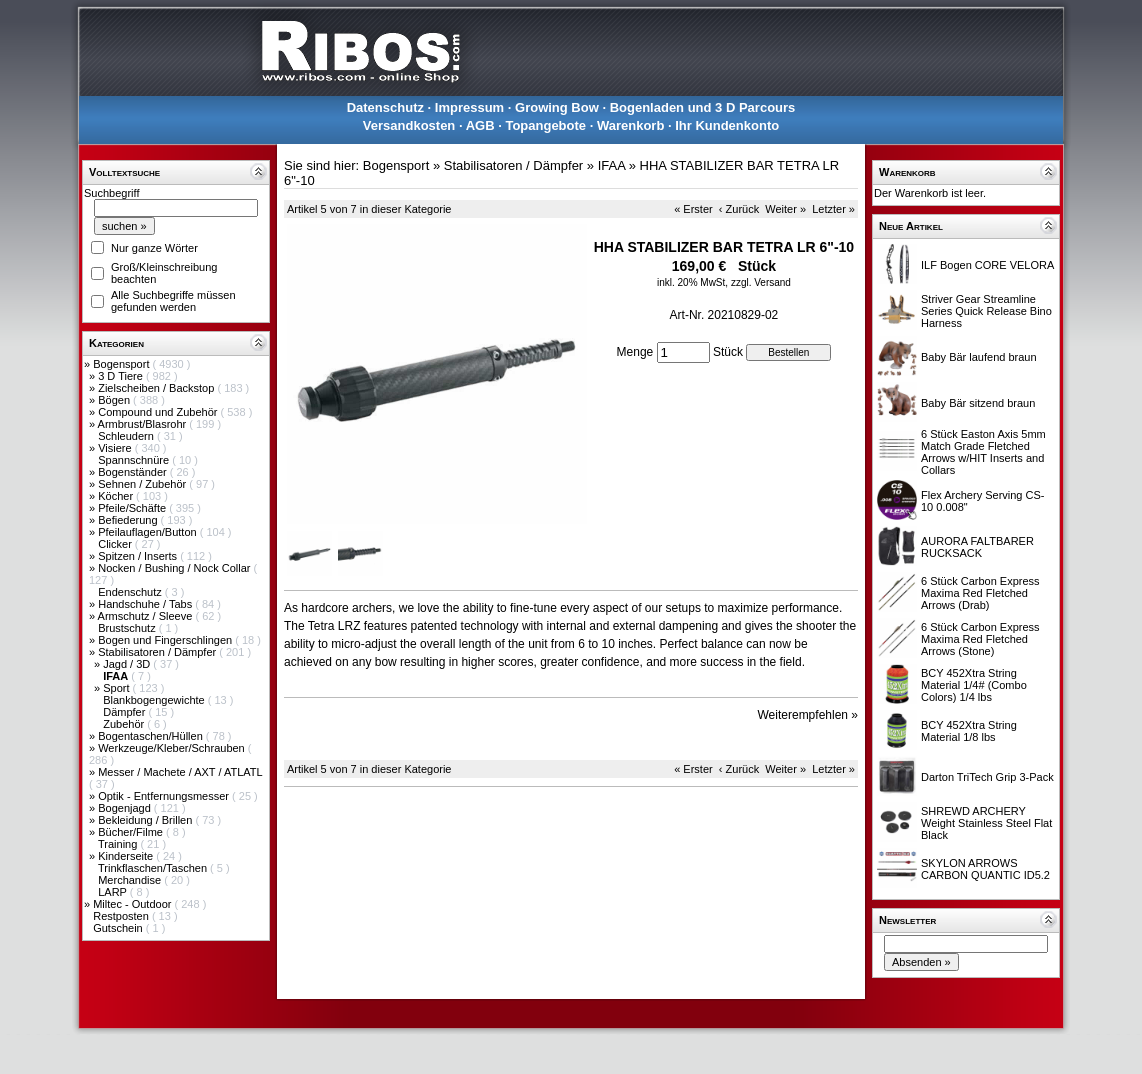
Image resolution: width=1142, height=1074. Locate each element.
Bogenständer (134, 472)
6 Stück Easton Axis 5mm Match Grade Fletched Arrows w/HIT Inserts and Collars (983, 452)
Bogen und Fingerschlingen (166, 640)
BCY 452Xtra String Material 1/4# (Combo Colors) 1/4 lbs (974, 685)
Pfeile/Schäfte (133, 508)
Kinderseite (127, 856)
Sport (117, 688)
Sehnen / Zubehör (143, 484)
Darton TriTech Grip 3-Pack (987, 777)
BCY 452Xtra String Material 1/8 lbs (969, 731)
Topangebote (545, 125)
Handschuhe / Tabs (146, 604)
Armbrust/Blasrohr (144, 424)
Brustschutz (128, 628)
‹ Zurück (739, 209)
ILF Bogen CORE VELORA (987, 265)
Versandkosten (409, 125)
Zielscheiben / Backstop (157, 388)
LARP (114, 892)
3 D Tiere (122, 376)
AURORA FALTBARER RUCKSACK (977, 547)
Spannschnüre (135, 460)
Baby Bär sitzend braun (978, 403)
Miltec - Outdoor (133, 904)
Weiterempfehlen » (808, 715)
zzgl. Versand (761, 282)
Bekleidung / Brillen (146, 820)
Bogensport (122, 364)
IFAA (611, 165)
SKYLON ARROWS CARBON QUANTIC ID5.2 (985, 869)
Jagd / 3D (128, 664)
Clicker (116, 544)
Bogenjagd (126, 808)
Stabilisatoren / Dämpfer (158, 652)
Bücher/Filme (132, 832)
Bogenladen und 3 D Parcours (703, 107)
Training (119, 844)
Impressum (469, 107)
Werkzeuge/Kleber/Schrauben (173, 748)
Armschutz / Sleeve (147, 616)
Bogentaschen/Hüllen (152, 736)
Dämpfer (125, 712)
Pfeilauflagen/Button (149, 532)
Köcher (117, 496)
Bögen (115, 400)
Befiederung (129, 520)
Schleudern (127, 436)
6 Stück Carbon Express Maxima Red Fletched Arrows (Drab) (980, 593)
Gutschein (119, 928)
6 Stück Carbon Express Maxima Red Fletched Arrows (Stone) (980, 639)
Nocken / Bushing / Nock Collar (175, 568)
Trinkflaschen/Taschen (154, 868)
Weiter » (785, 209)
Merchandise (131, 880)
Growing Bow (557, 107)
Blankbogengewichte (155, 700)
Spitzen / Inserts (139, 556)
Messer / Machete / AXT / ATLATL (180, 772)
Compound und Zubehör (159, 412)
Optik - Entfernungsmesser (165, 796)
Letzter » (833, 209)
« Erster (693, 209)
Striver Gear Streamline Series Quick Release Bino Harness (986, 311)
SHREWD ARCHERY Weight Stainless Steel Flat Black (986, 823)
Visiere (116, 448)
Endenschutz (131, 592)
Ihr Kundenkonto (727, 125)
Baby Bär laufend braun (979, 357)
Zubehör (125, 724)
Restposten (122, 916)
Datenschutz (385, 107)
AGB (480, 125)
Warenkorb (630, 125)
